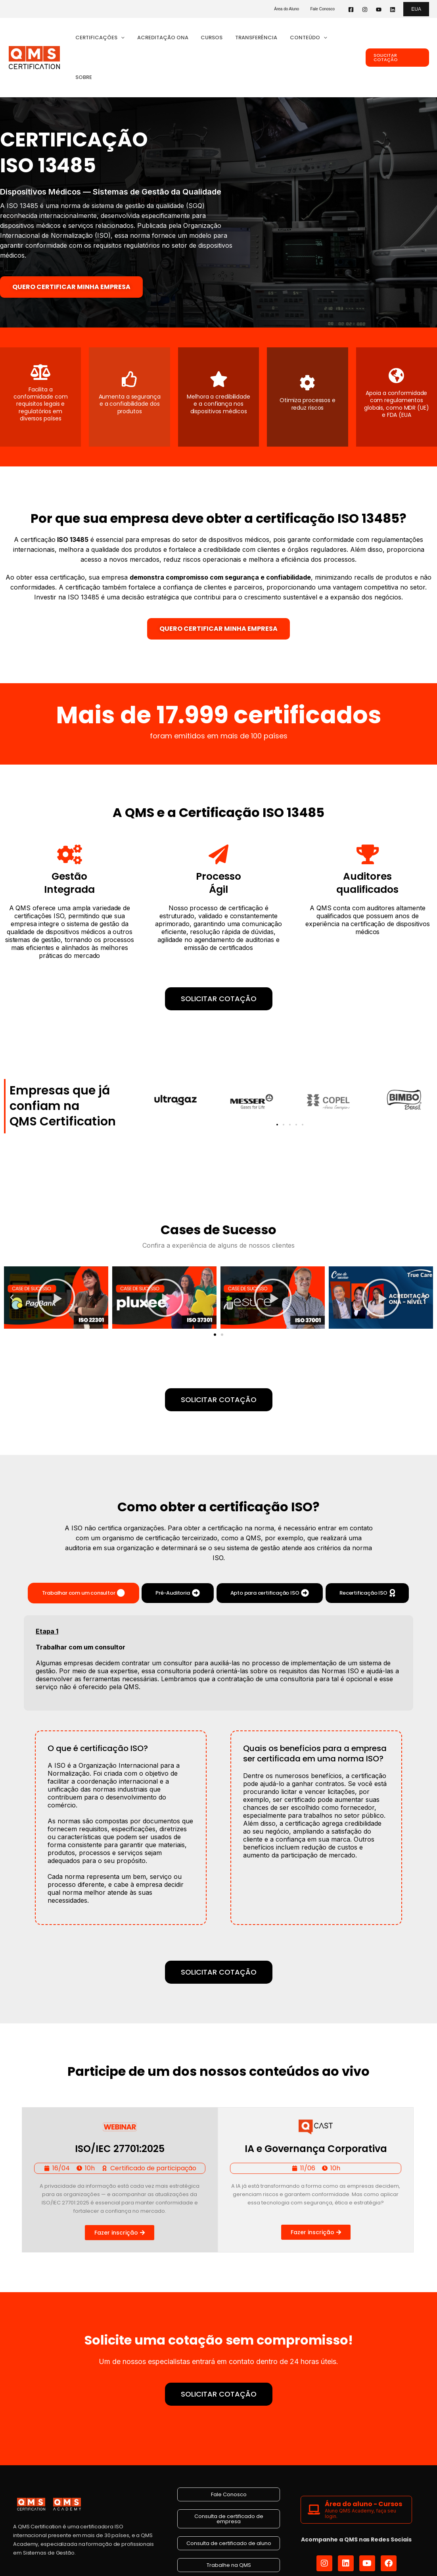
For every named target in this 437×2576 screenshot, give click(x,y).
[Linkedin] (392, 9)
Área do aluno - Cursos (363, 2464)
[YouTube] (378, 9)
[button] (416, 9)
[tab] (84, 1553)
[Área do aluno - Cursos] (314, 2470)
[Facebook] (351, 9)
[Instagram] (365, 9)
